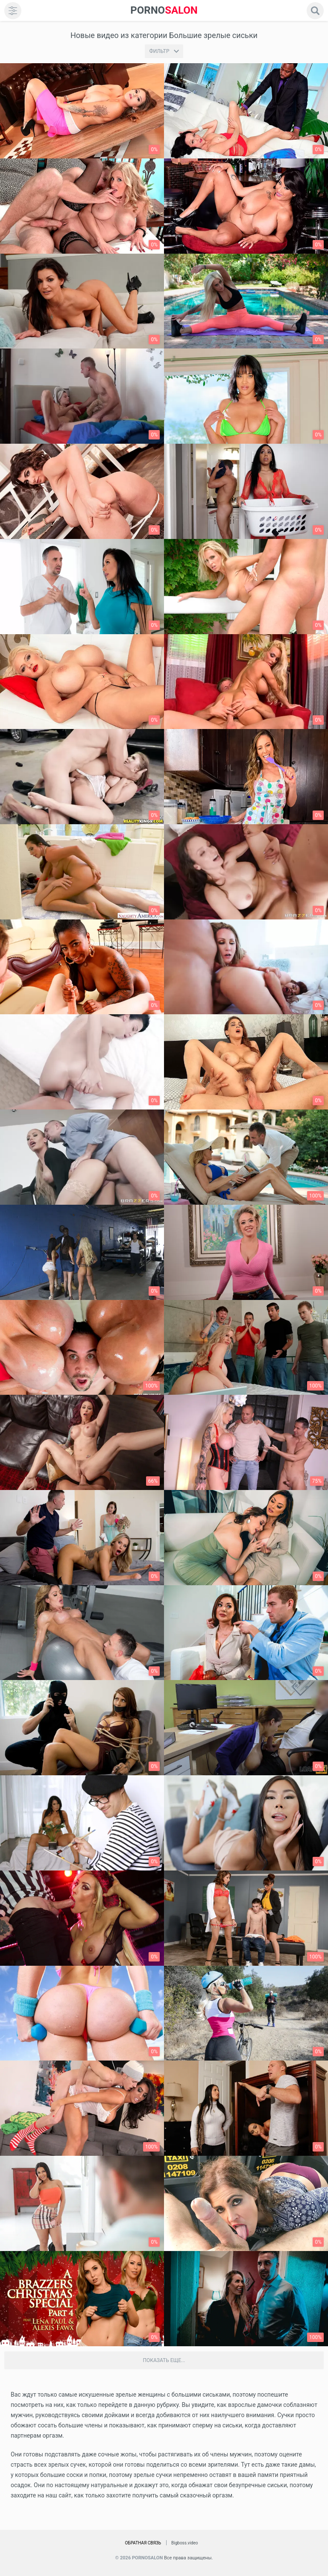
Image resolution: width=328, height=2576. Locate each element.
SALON (164, 10)
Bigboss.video (184, 2543)
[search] (315, 10)
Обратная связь (143, 2543)
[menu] (12, 10)
